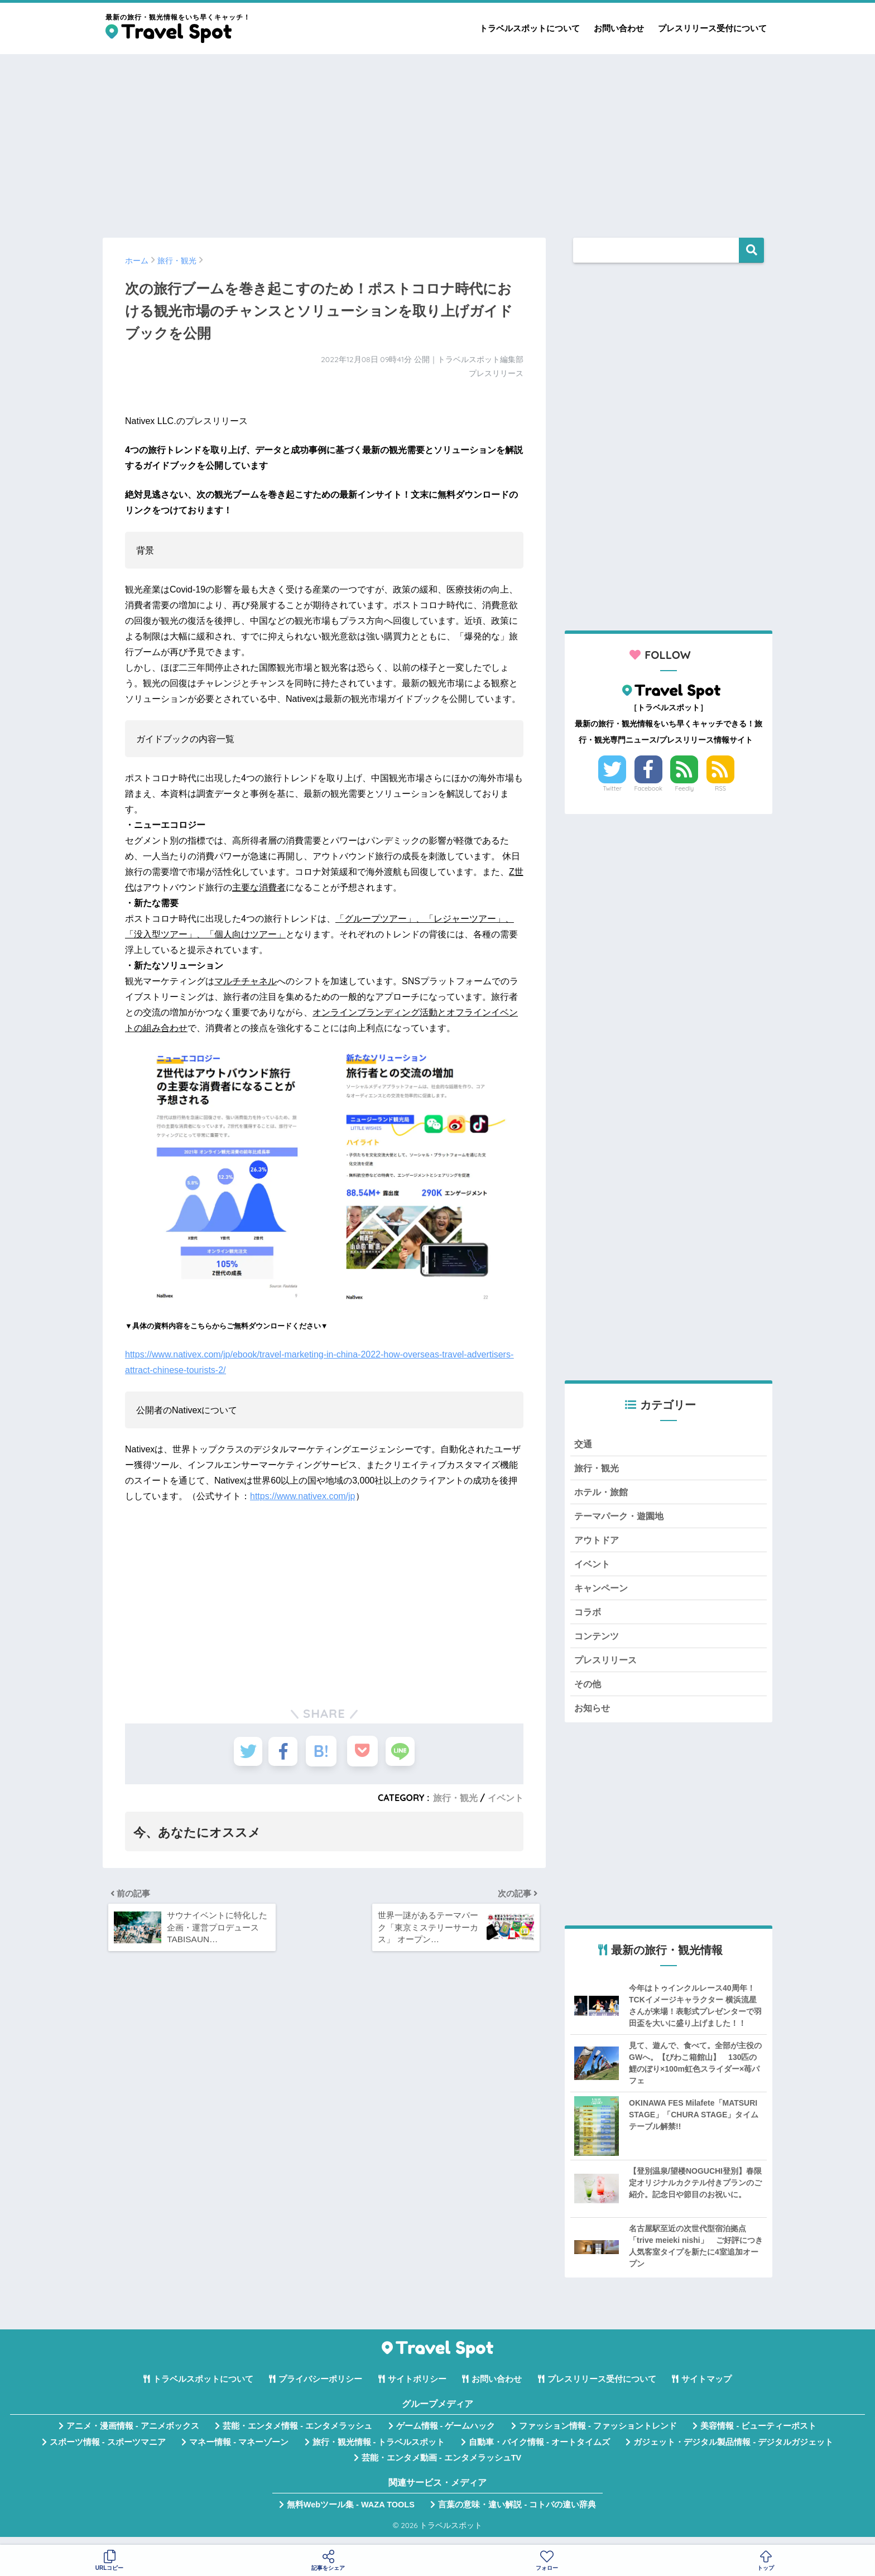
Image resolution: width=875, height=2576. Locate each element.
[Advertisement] (437, 140)
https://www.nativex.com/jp (302, 1496)
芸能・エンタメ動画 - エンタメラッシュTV (441, 2466)
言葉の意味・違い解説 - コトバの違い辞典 (517, 2513)
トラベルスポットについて (529, 28)
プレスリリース (607, 1667)
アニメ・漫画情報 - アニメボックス (132, 2434)
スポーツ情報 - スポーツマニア (108, 2450)
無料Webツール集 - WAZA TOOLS (351, 2513)
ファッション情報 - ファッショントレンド (598, 2434)
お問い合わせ (619, 28)
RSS (720, 788)
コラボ (588, 1617)
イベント (505, 1797)
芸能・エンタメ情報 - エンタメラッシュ (297, 2434)
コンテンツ (598, 1642)
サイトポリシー (417, 2388)
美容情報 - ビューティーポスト (758, 2434)
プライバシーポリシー (320, 2388)
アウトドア (598, 1543)
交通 (583, 1444)
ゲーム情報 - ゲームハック (446, 2434)
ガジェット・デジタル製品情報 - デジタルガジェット (733, 2450)
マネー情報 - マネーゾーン (239, 2450)
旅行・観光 (455, 1797)
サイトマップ (706, 2388)
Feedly (684, 788)
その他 (588, 1691)
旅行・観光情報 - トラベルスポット (378, 2450)
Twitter (612, 788)
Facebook (648, 788)
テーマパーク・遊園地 (621, 1518)
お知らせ (593, 1716)
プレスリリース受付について (712, 28)
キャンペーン (602, 1592)
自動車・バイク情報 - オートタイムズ (539, 2450)
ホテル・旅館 (602, 1493)
